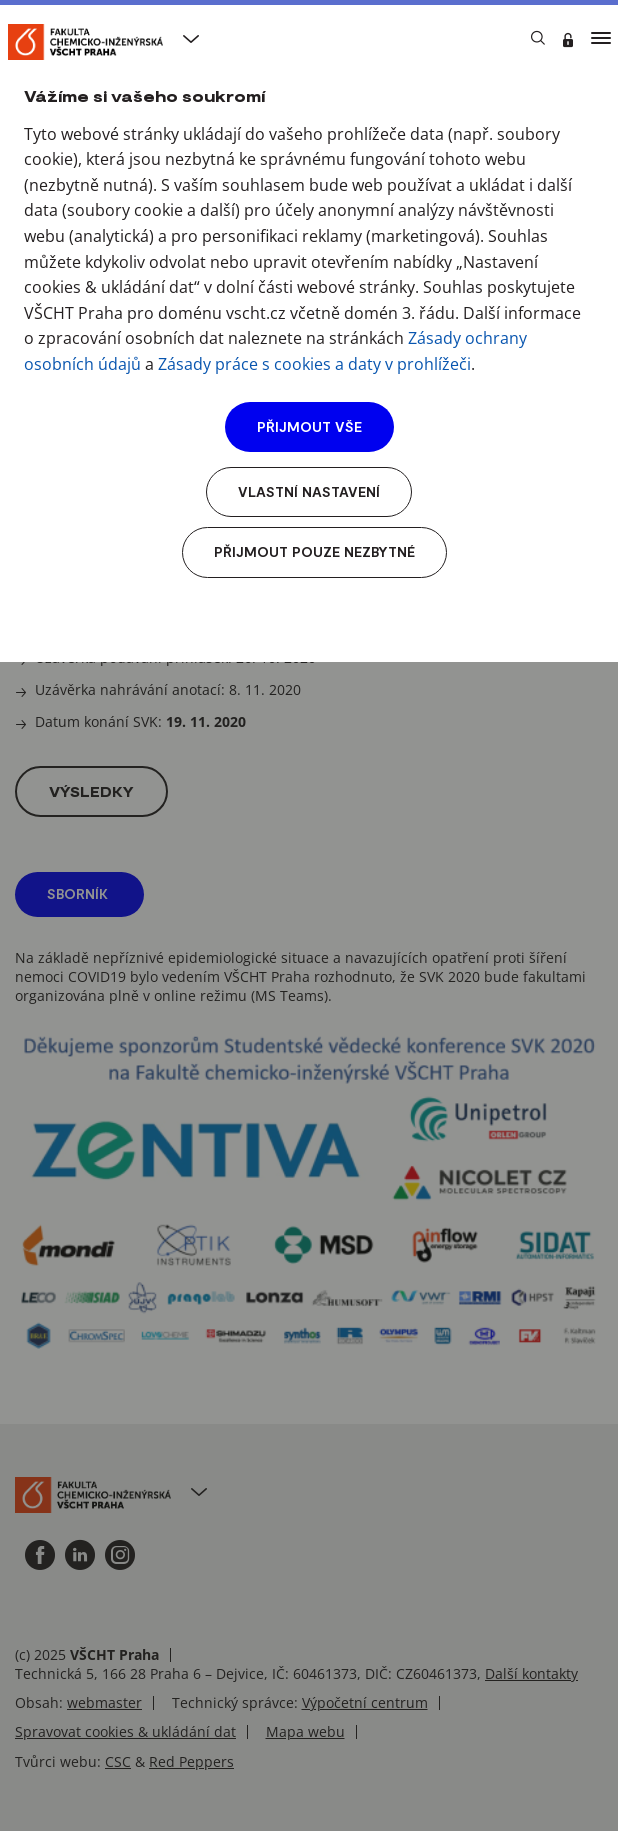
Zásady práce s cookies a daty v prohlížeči (314, 364)
